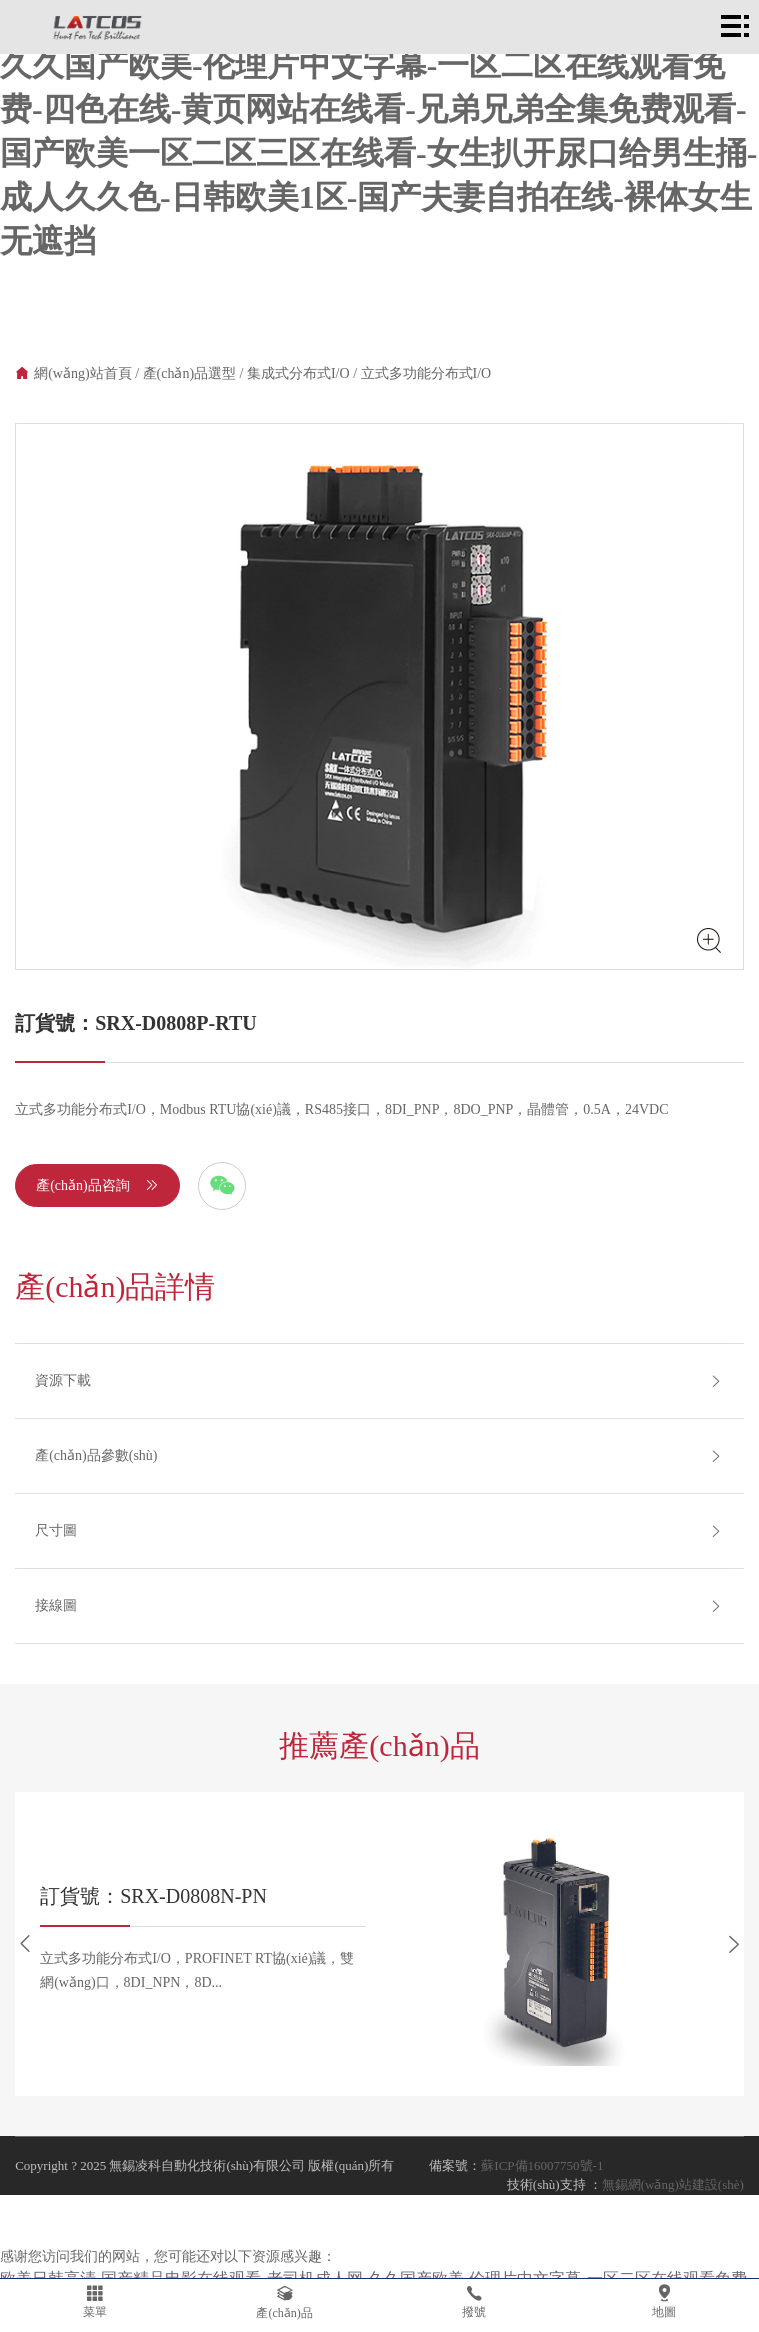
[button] (25, 1944)
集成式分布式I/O (298, 373)
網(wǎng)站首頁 (82, 373)
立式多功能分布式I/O (426, 373)
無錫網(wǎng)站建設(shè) (673, 2184)
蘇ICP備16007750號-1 (542, 2165)
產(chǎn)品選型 (190, 373)
